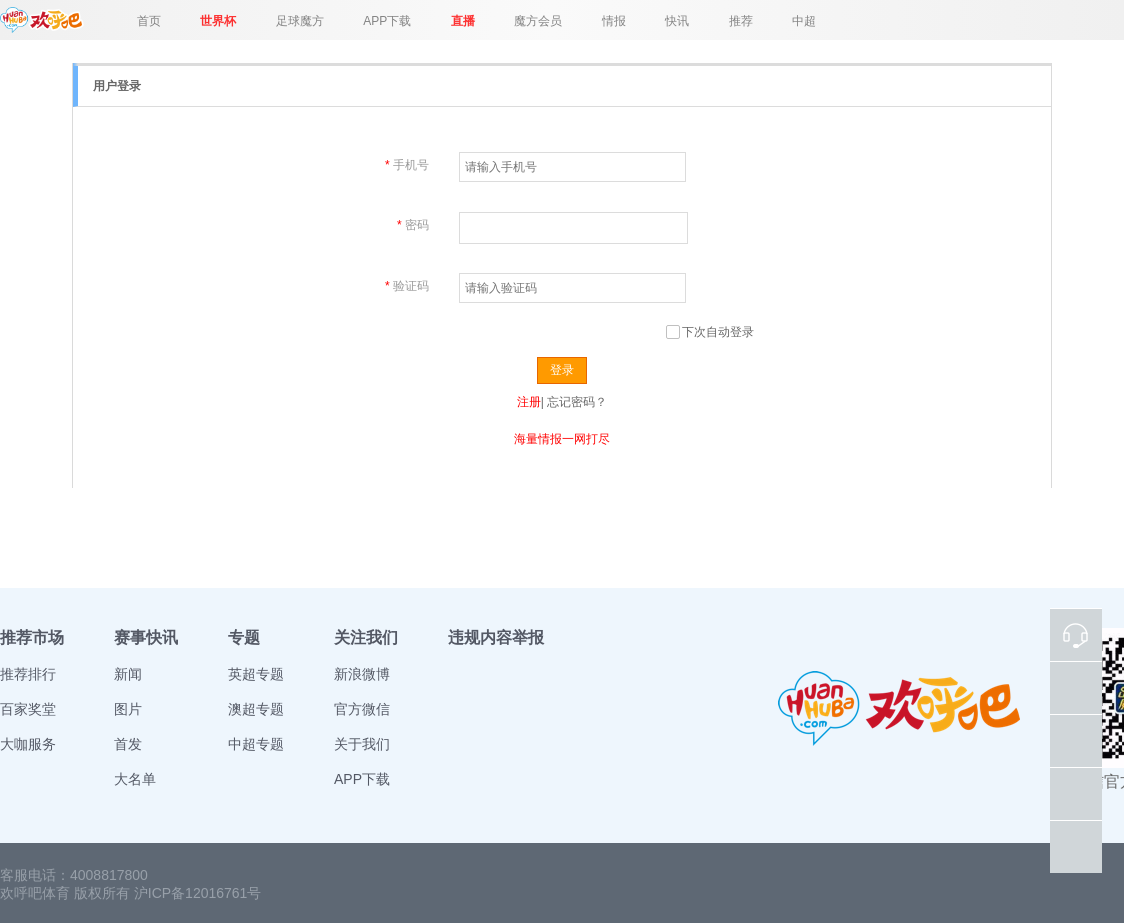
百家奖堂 (28, 709)
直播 (463, 21)
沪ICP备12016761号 (198, 893)
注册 (529, 402)
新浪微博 (362, 674)
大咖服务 (28, 744)
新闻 (128, 674)
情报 (614, 21)
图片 (128, 709)
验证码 (407, 286)
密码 (413, 225)
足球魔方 (300, 21)
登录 (562, 370)
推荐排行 (28, 674)
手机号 (407, 165)
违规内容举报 (496, 637)
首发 (128, 744)
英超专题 (256, 674)
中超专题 (256, 744)
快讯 (677, 21)
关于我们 (362, 744)
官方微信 (362, 709)
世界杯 (218, 21)
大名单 (135, 779)
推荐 (741, 21)
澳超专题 (256, 709)
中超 (804, 21)
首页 (149, 21)
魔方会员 (538, 21)
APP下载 (387, 21)
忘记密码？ (577, 402)
